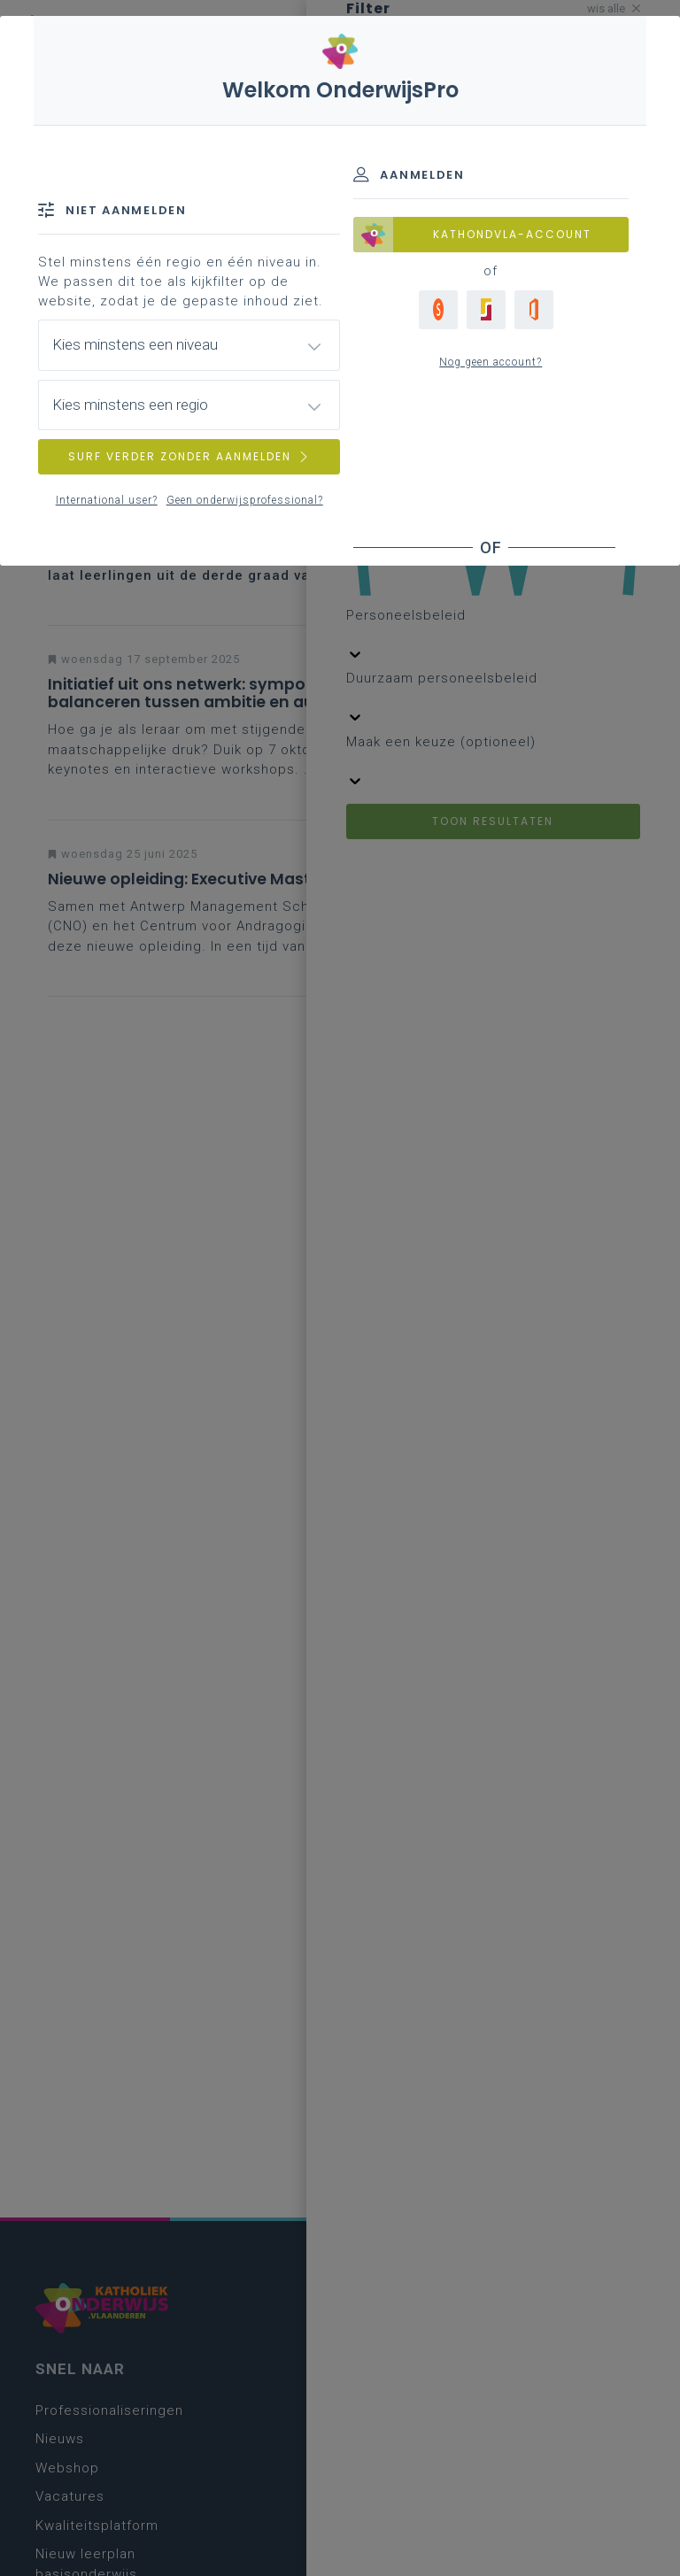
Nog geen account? (490, 362)
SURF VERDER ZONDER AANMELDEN (189, 456)
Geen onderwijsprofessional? (244, 500)
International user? (107, 500)
